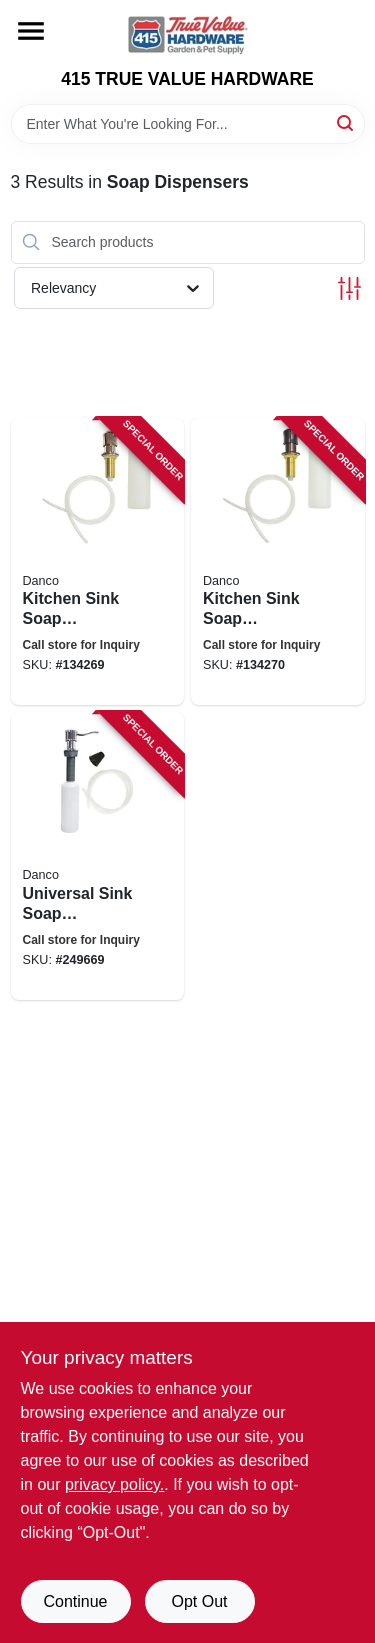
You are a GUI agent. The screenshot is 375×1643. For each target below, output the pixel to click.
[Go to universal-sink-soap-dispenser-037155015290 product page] (98, 856)
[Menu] (31, 31)
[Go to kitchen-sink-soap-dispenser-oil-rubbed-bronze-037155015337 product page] (278, 562)
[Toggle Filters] (349, 288)
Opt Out (199, 1601)
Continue (75, 1601)
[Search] (346, 122)
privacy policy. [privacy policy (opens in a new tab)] (114, 1484)
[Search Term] (188, 124)
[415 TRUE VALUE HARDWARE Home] (188, 34)
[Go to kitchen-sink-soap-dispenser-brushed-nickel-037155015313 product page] (98, 562)
